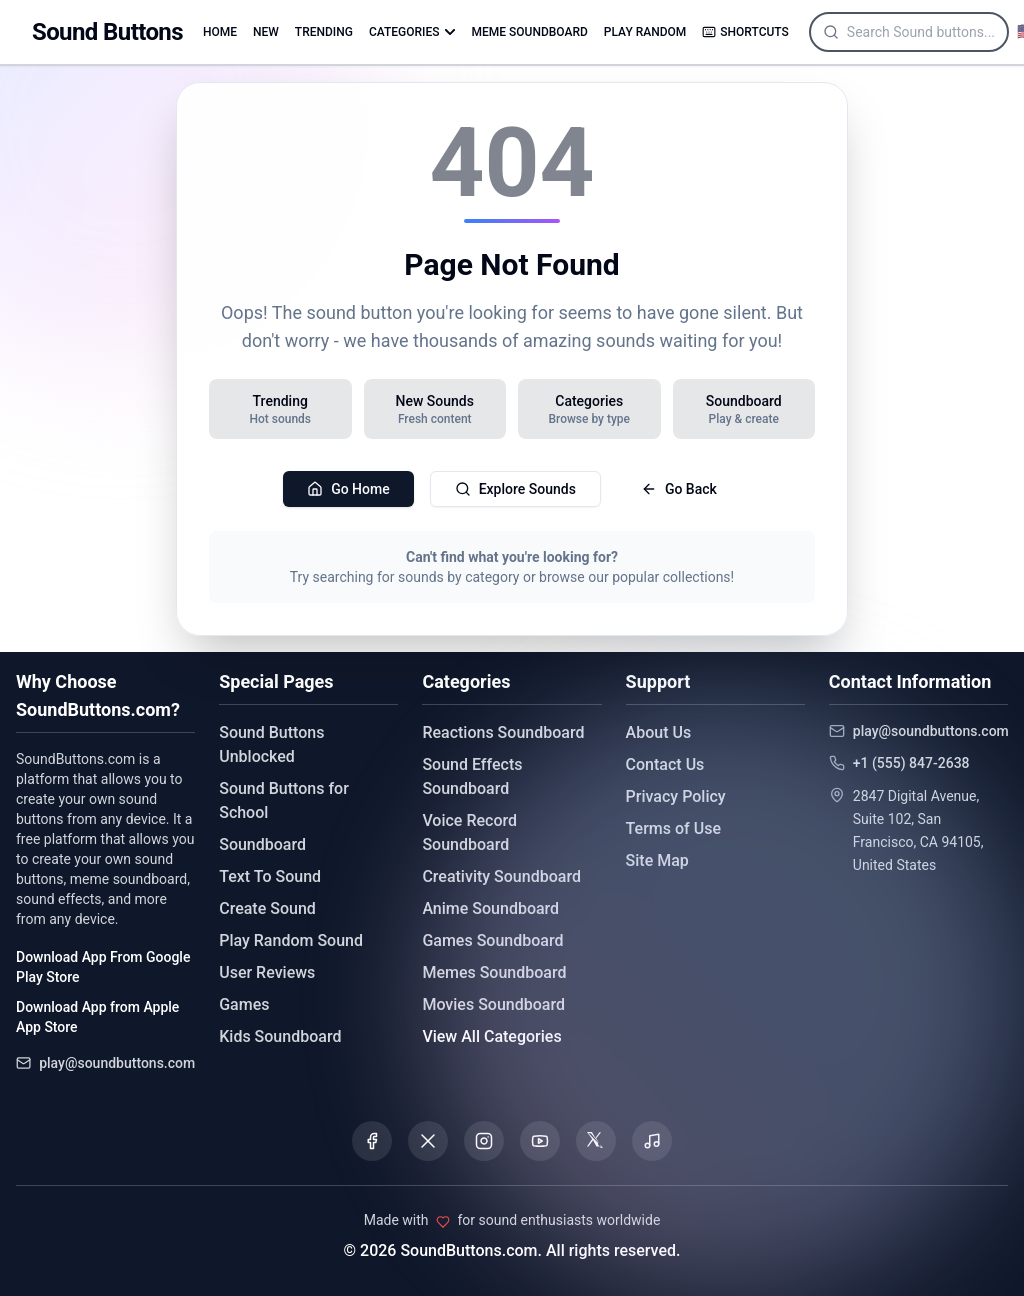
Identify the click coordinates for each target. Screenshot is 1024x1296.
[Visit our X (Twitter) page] (428, 1141)
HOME (220, 32)
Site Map (657, 860)
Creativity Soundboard (501, 876)
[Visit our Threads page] (596, 1141)
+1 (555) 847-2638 (911, 763)
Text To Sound (270, 876)
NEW (266, 32)
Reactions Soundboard (503, 732)
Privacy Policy (676, 796)
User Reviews (267, 972)
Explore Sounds (515, 489)
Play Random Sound (291, 940)
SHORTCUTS (745, 32)
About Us (659, 732)
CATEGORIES (412, 32)
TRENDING (324, 32)
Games (244, 1004)
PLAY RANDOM (645, 32)
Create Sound (267, 908)
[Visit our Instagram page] (484, 1141)
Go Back (679, 489)
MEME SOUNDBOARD (530, 32)
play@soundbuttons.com (117, 1063)
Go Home (348, 489)
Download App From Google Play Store (103, 967)
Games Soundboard (492, 940)
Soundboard (262, 844)
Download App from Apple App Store (97, 1017)
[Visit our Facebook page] (372, 1141)
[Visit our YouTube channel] (540, 1141)
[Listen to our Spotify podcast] (652, 1141)
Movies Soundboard (493, 1004)
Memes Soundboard (494, 972)
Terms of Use (673, 828)
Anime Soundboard (490, 908)
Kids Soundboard (280, 1036)
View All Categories (491, 1036)
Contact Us (665, 764)
